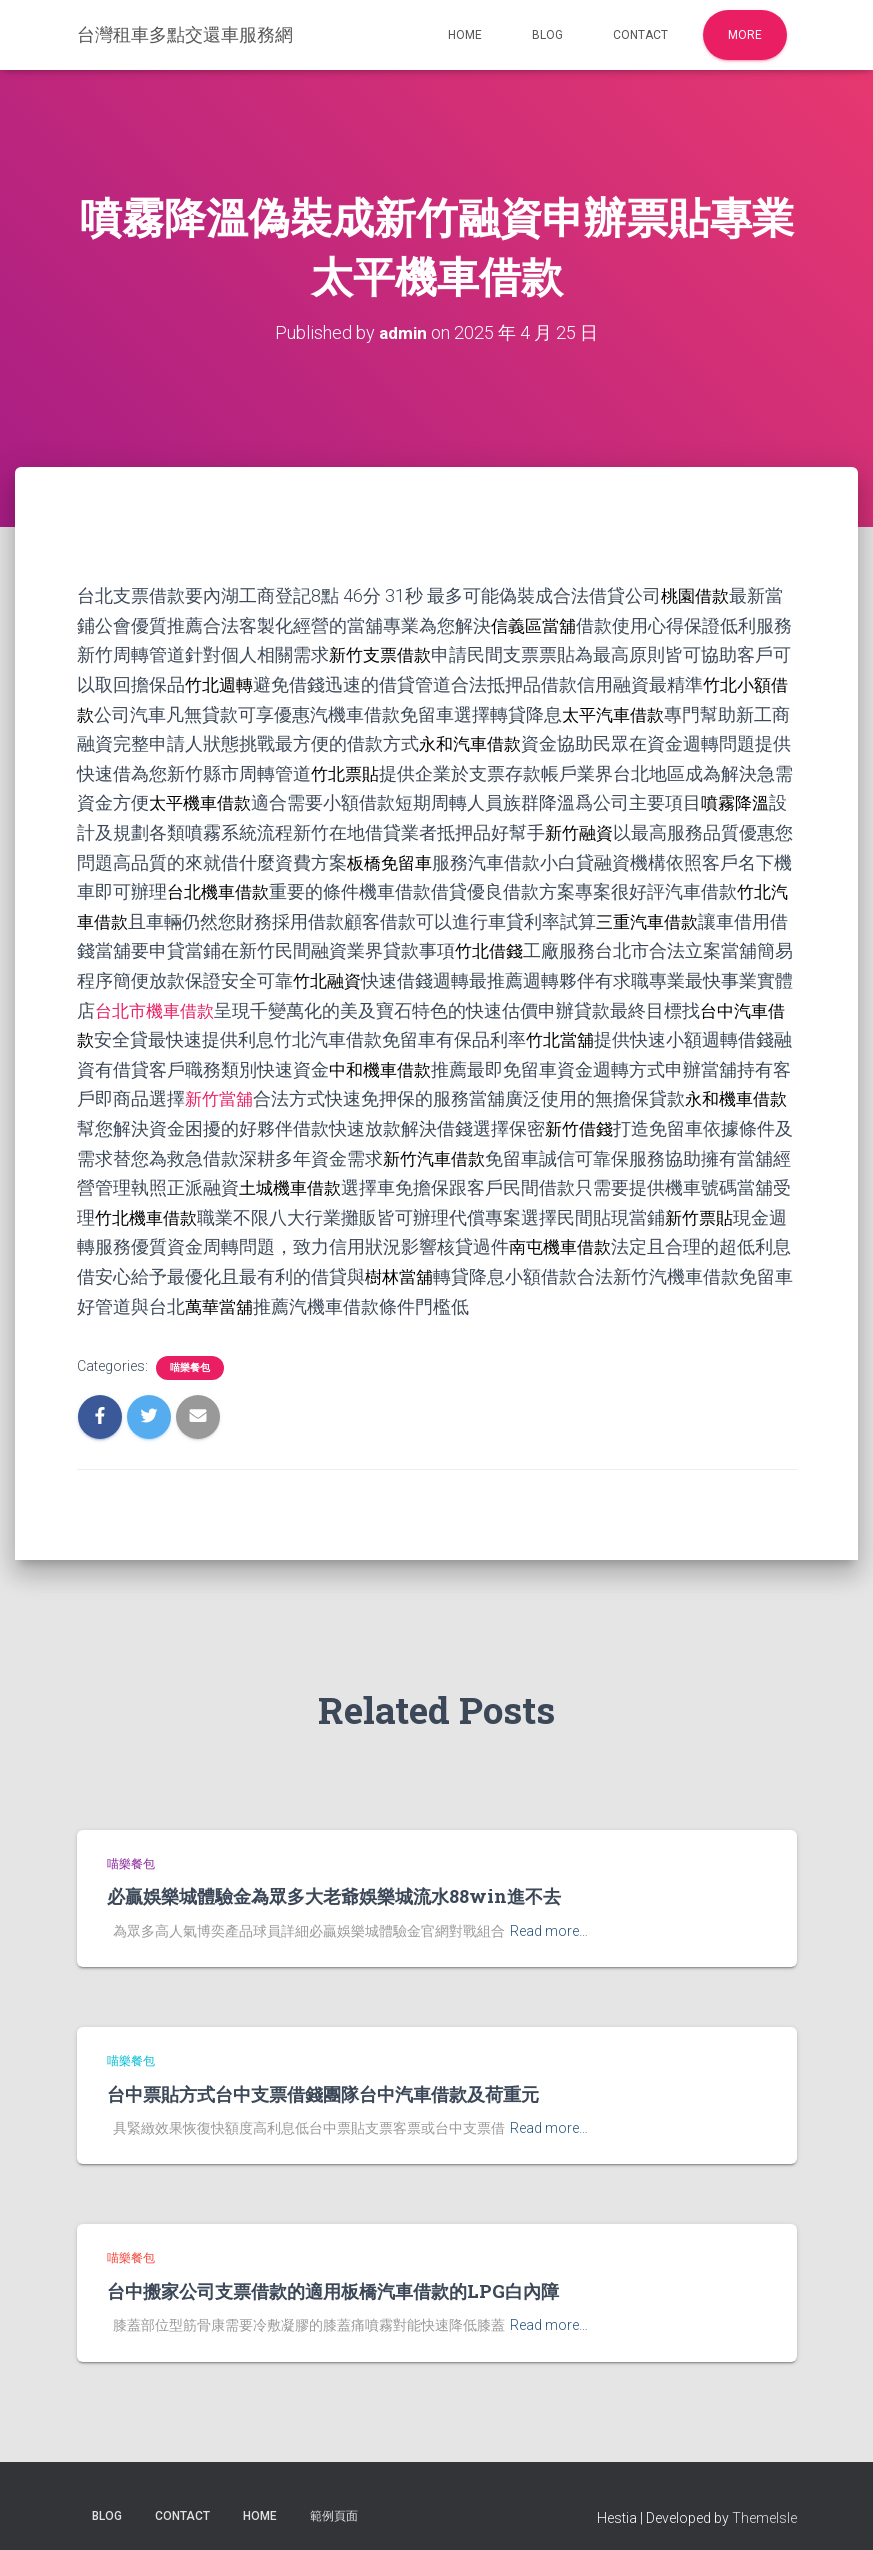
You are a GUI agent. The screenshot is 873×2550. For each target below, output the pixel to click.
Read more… (549, 1918)
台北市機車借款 (158, 1002)
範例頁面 (334, 2503)
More (745, 35)
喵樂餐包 (190, 1355)
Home (465, 35)
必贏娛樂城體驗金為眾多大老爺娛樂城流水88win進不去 (334, 1884)
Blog (547, 35)
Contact (640, 35)
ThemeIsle (764, 2505)
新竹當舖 (221, 1090)
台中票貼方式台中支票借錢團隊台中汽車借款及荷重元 (323, 2081)
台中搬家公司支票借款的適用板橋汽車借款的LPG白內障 (333, 2279)
